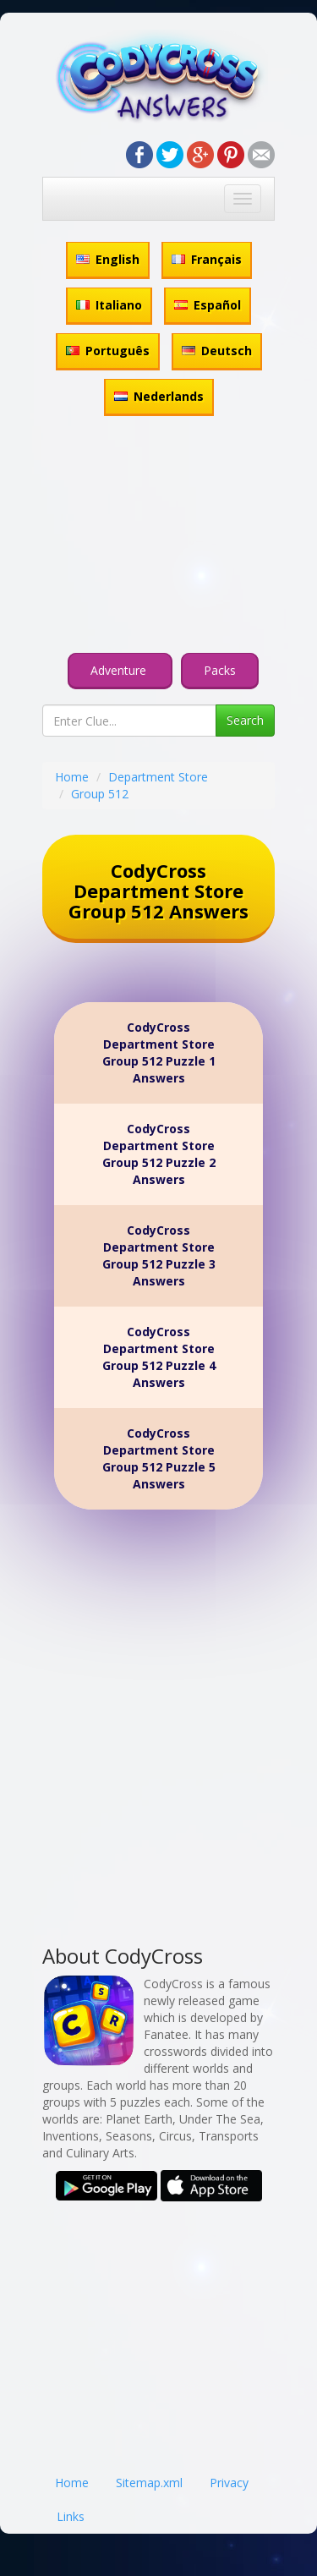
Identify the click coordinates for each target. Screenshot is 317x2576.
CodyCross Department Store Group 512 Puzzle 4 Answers (159, 1357)
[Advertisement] (158, 537)
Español (207, 305)
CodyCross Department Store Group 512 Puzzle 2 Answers (159, 1154)
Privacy (229, 2483)
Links (71, 2516)
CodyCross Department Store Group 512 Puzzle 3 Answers (159, 1255)
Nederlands (159, 396)
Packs (220, 670)
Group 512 (99, 794)
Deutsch (217, 351)
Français (207, 259)
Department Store (158, 777)
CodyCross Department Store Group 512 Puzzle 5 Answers (159, 1458)
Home (72, 777)
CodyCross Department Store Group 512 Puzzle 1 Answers (159, 1052)
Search (245, 720)
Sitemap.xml (149, 2483)
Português (108, 351)
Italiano (109, 305)
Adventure (120, 670)
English (107, 259)
